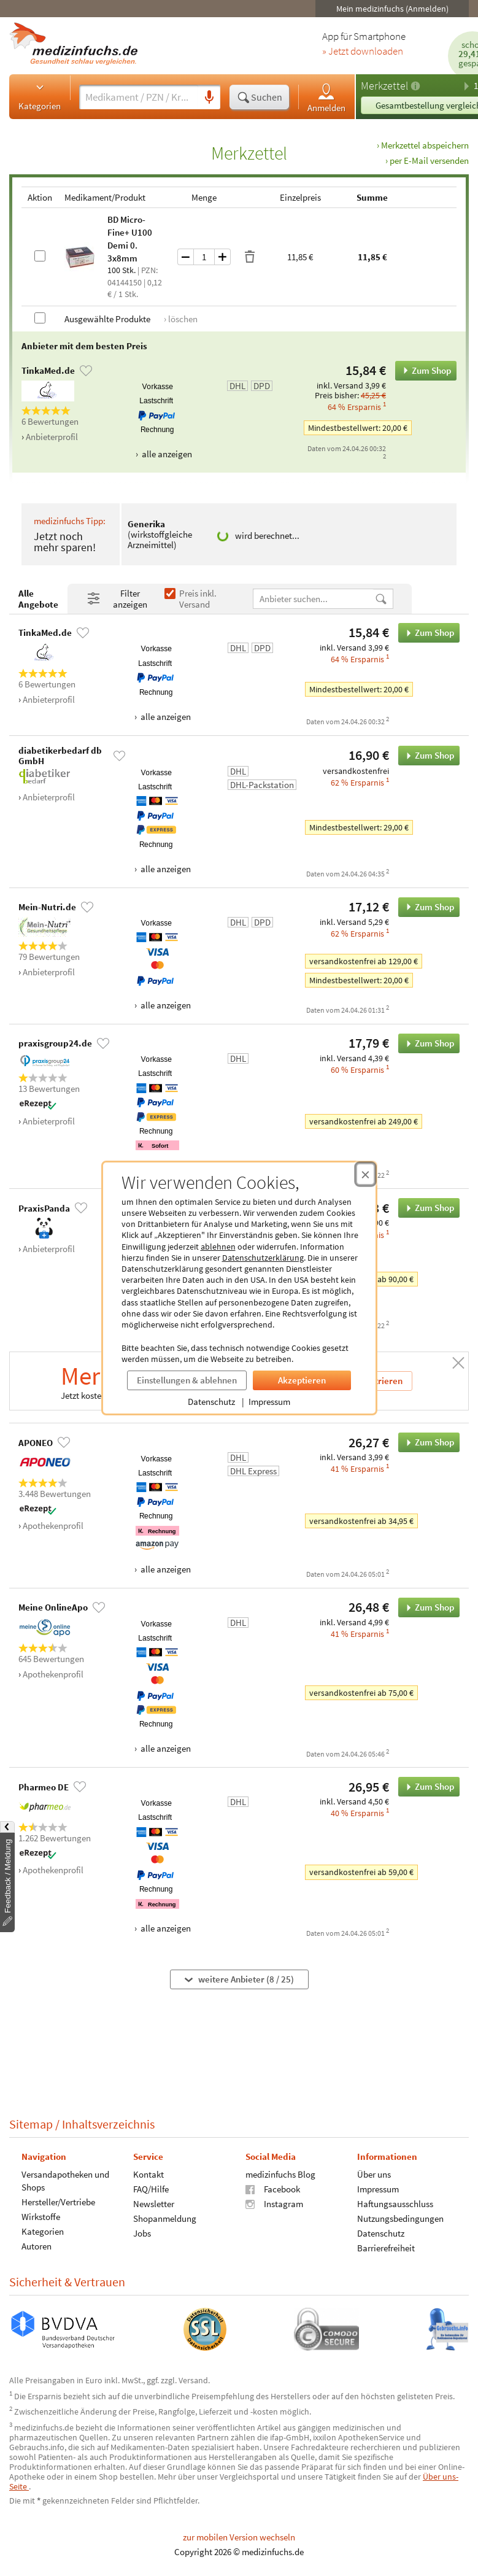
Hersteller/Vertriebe (58, 2202)
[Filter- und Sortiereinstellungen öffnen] (120, 598)
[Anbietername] (313, 598)
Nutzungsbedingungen (400, 2218)
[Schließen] (458, 1363)
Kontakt (148, 2174)
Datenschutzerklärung (263, 1257)
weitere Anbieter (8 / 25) (239, 1980)
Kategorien (39, 96)
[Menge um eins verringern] (185, 257)
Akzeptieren (302, 1380)
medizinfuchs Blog (280, 2174)
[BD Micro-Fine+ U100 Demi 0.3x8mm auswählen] (39, 255)
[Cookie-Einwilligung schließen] (365, 1174)
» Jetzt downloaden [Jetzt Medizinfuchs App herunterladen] (362, 51)
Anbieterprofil (52, 437)
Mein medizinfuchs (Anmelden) (392, 8)
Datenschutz (211, 1401)
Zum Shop (423, 371)
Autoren (36, 2246)
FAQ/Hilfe (151, 2189)
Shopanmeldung (164, 2218)
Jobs (142, 2233)
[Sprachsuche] (209, 97)
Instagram (274, 2204)
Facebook (272, 2189)
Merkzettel (384, 86)
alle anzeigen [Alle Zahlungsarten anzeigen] (166, 454)
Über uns (374, 2174)
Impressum (269, 1401)
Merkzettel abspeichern (425, 145)
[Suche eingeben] (138, 97)
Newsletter (153, 2204)
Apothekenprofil (53, 1526)
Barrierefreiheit (386, 2248)
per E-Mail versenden (429, 160)
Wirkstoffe (40, 2216)
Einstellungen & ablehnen (187, 1380)
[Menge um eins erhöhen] (223, 257)
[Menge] (204, 257)
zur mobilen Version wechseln (239, 2537)
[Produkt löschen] (249, 257)
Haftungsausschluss (395, 2204)
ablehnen (218, 1246)
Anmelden (326, 97)
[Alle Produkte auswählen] (39, 317)
